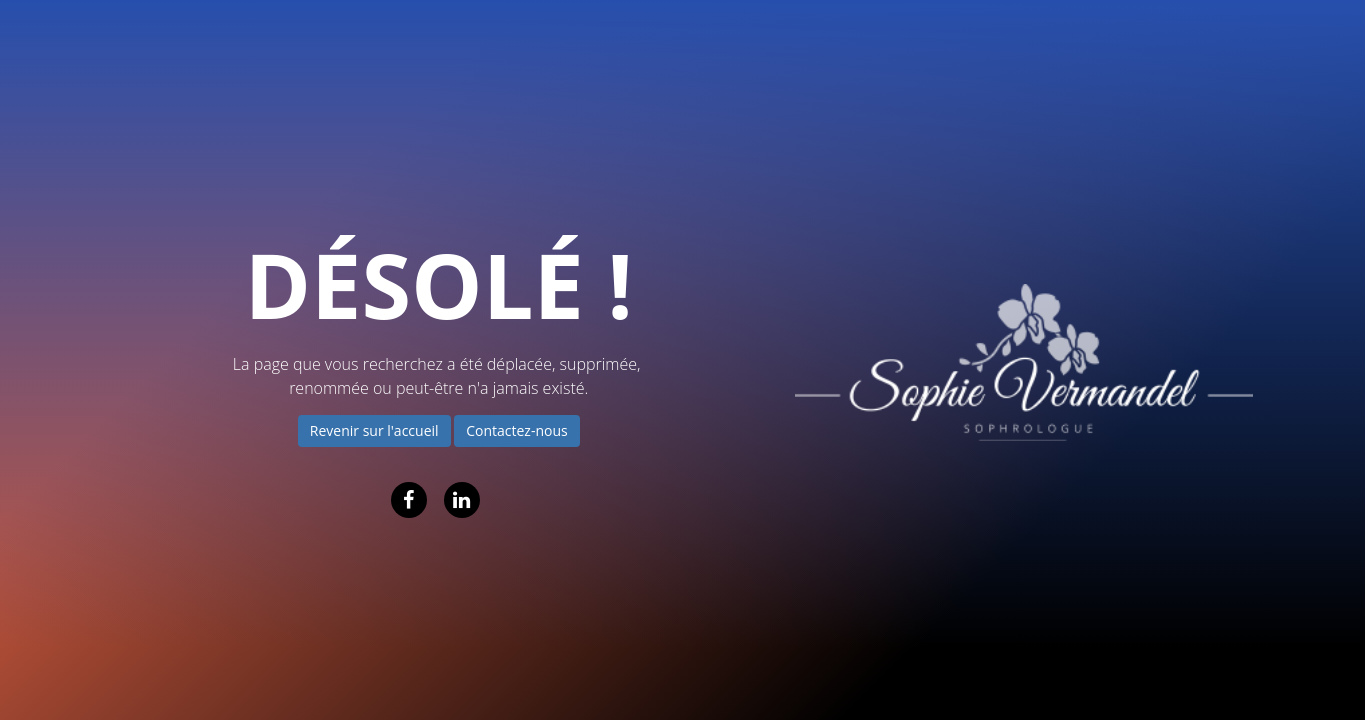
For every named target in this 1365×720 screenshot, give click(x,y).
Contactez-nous (517, 430)
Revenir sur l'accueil (374, 430)
